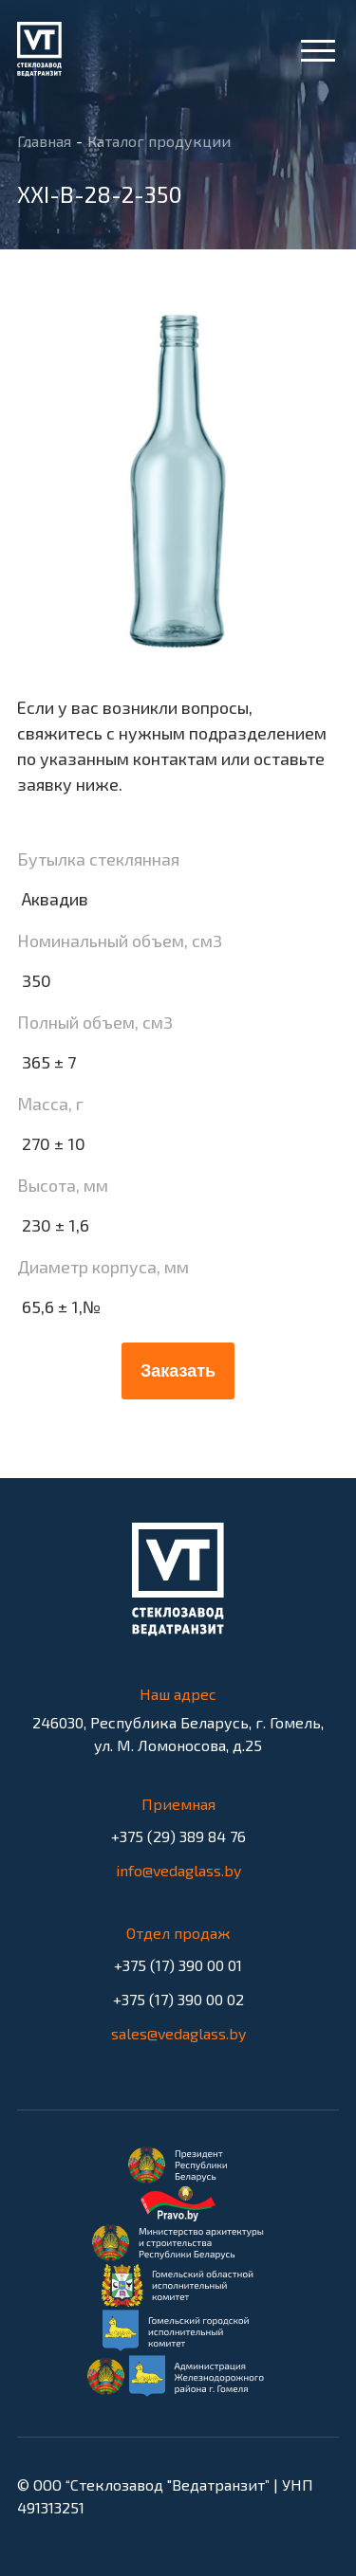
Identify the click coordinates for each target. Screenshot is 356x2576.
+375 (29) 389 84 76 (178, 1840)
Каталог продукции (159, 142)
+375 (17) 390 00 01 (178, 1969)
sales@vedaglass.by (178, 2033)
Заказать (178, 1370)
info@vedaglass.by (178, 1870)
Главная (44, 142)
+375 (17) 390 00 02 (178, 2003)
